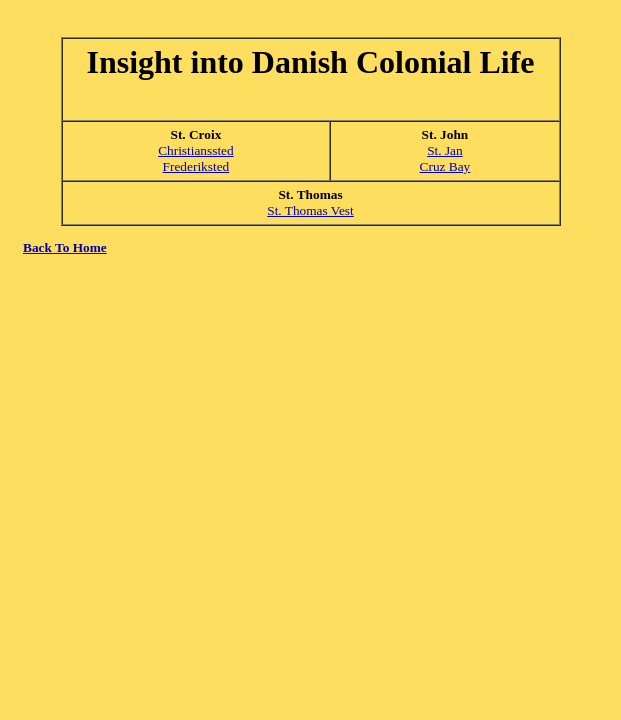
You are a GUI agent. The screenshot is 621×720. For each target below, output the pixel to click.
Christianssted (196, 150)
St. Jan (445, 150)
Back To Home (65, 247)
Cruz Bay (445, 166)
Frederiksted (196, 166)
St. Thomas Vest (310, 210)
